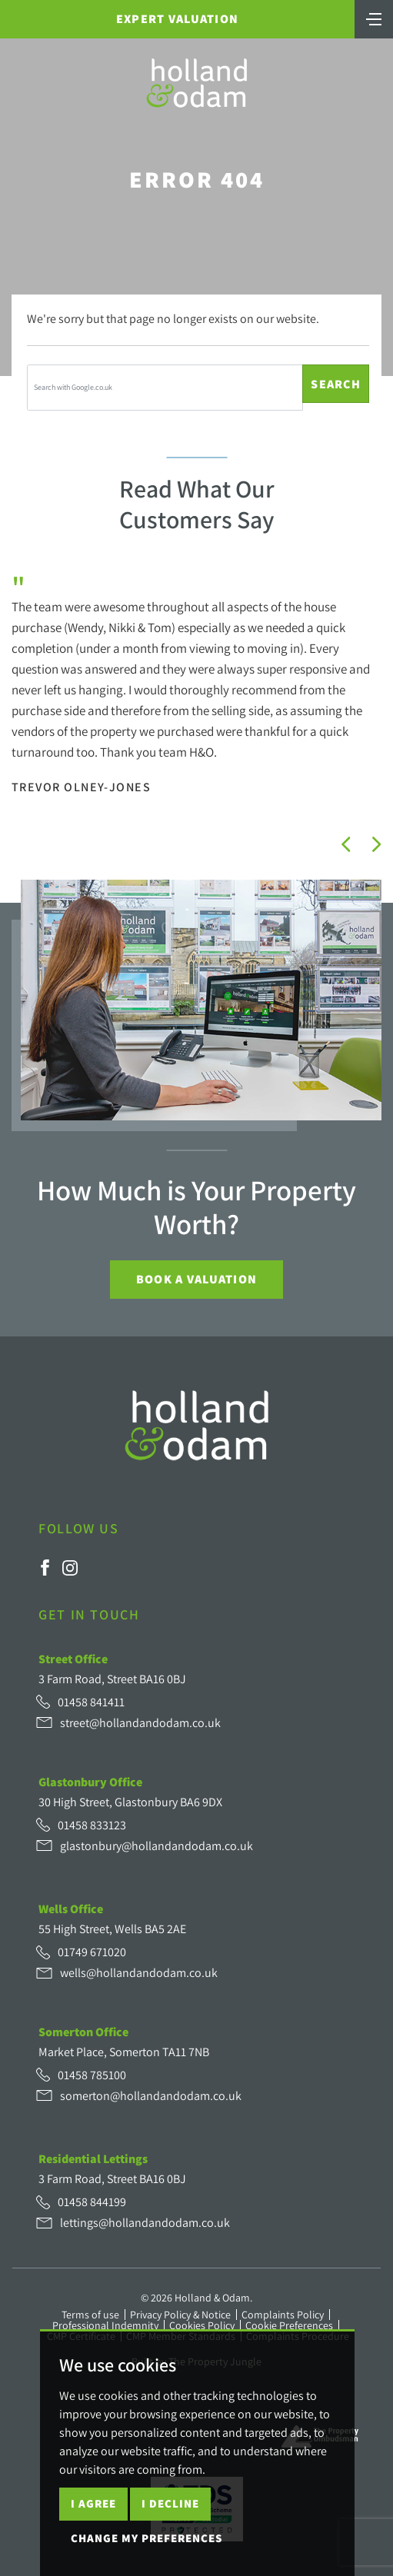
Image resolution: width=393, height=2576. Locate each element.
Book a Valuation (196, 1279)
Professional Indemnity (105, 2325)
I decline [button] (170, 2503)
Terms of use (90, 2314)
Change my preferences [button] (146, 2538)
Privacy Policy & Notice (180, 2314)
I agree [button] (93, 2503)
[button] (346, 844)
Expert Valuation (177, 19)
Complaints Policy (282, 2314)
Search (336, 384)
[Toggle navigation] (373, 18)
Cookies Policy (202, 2325)
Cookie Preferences (289, 2325)
